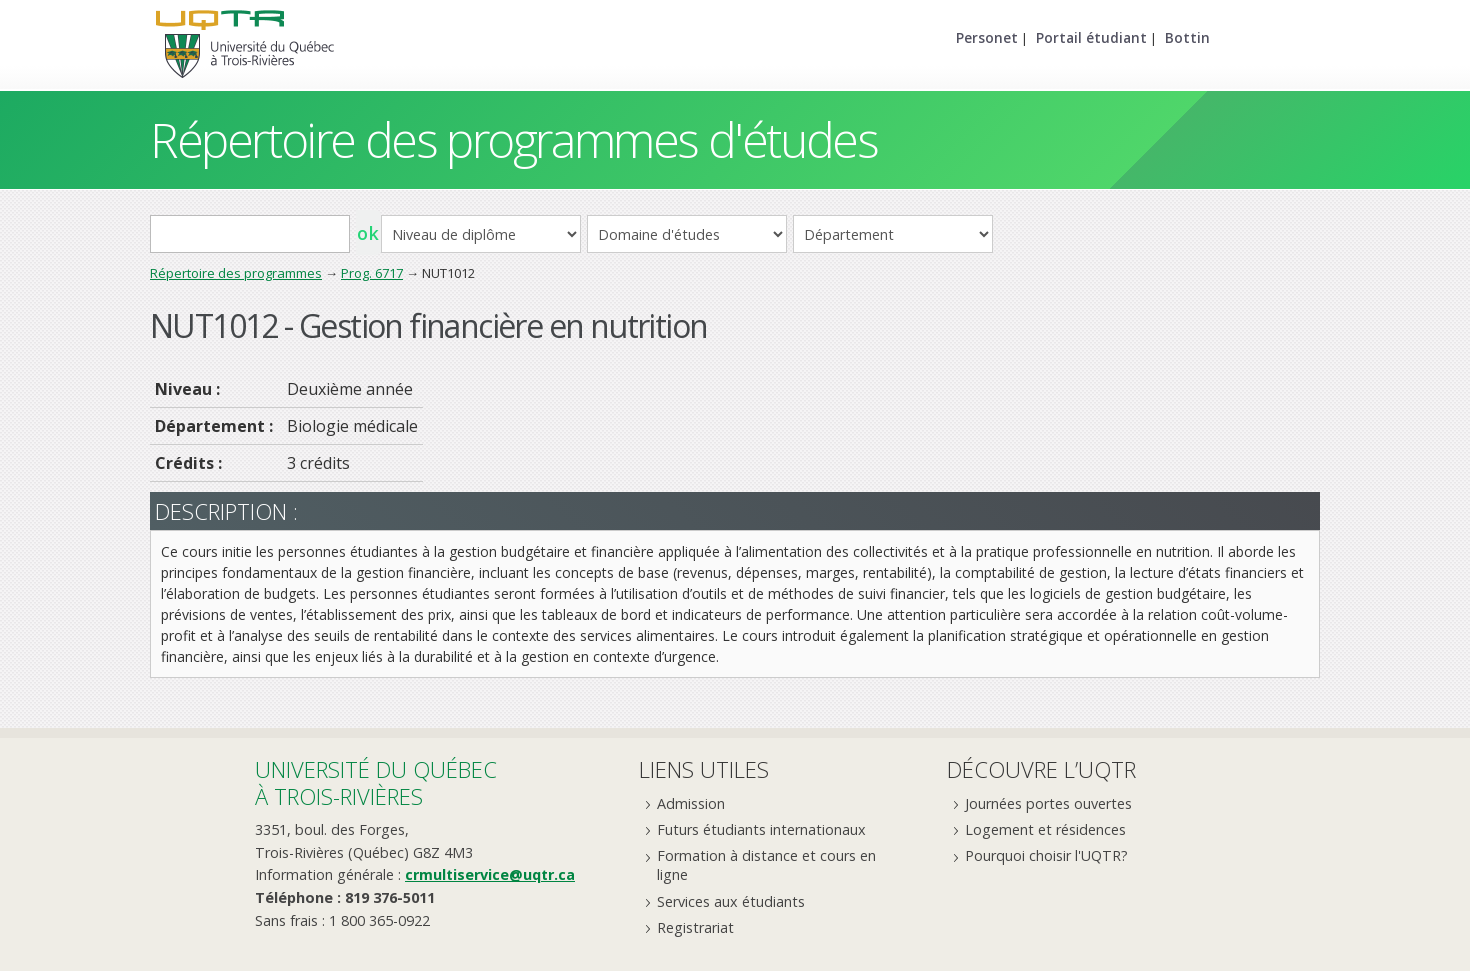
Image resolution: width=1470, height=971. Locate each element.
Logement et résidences (1045, 829)
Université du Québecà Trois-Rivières (376, 782)
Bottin (1187, 37)
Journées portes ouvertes (1048, 803)
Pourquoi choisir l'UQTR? (1046, 855)
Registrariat (695, 927)
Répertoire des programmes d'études (513, 139)
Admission (691, 803)
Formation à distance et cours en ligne (766, 865)
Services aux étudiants (731, 901)
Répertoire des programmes (236, 273)
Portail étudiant (1091, 37)
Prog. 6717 (372, 273)
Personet (987, 37)
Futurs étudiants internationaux (761, 829)
